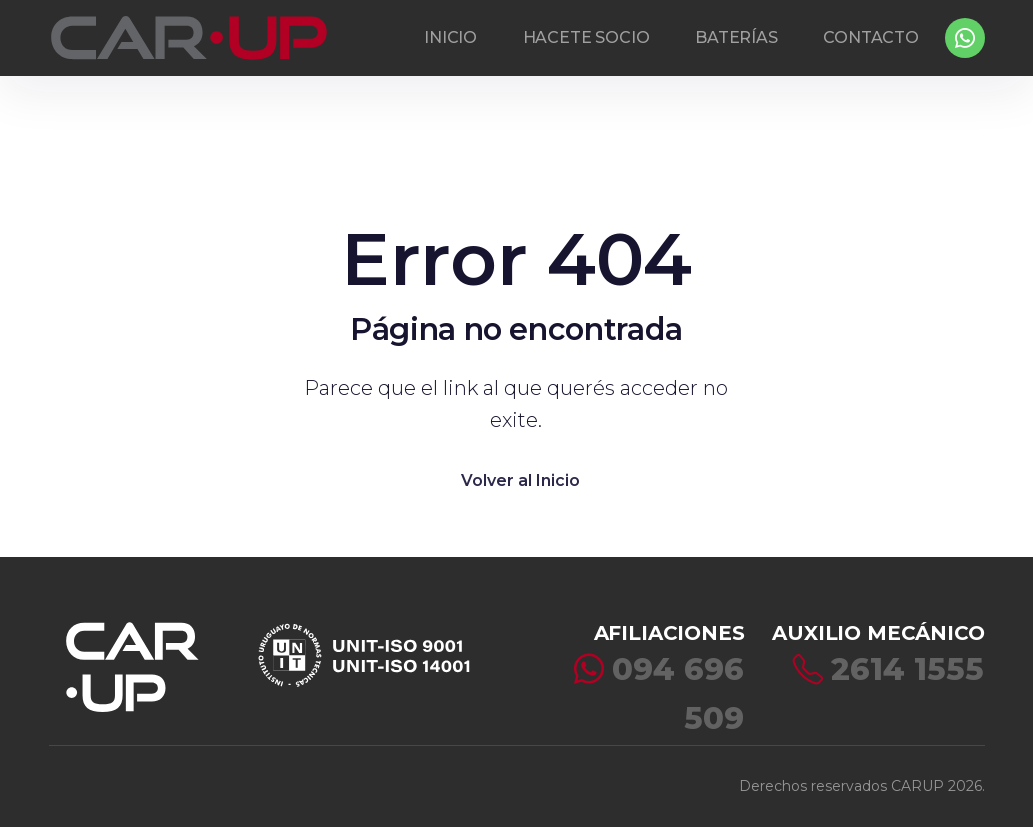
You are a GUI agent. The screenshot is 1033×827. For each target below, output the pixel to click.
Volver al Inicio (520, 480)
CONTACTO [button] (871, 37)
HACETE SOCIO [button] (586, 37)
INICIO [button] (450, 37)
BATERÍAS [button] (736, 37)
